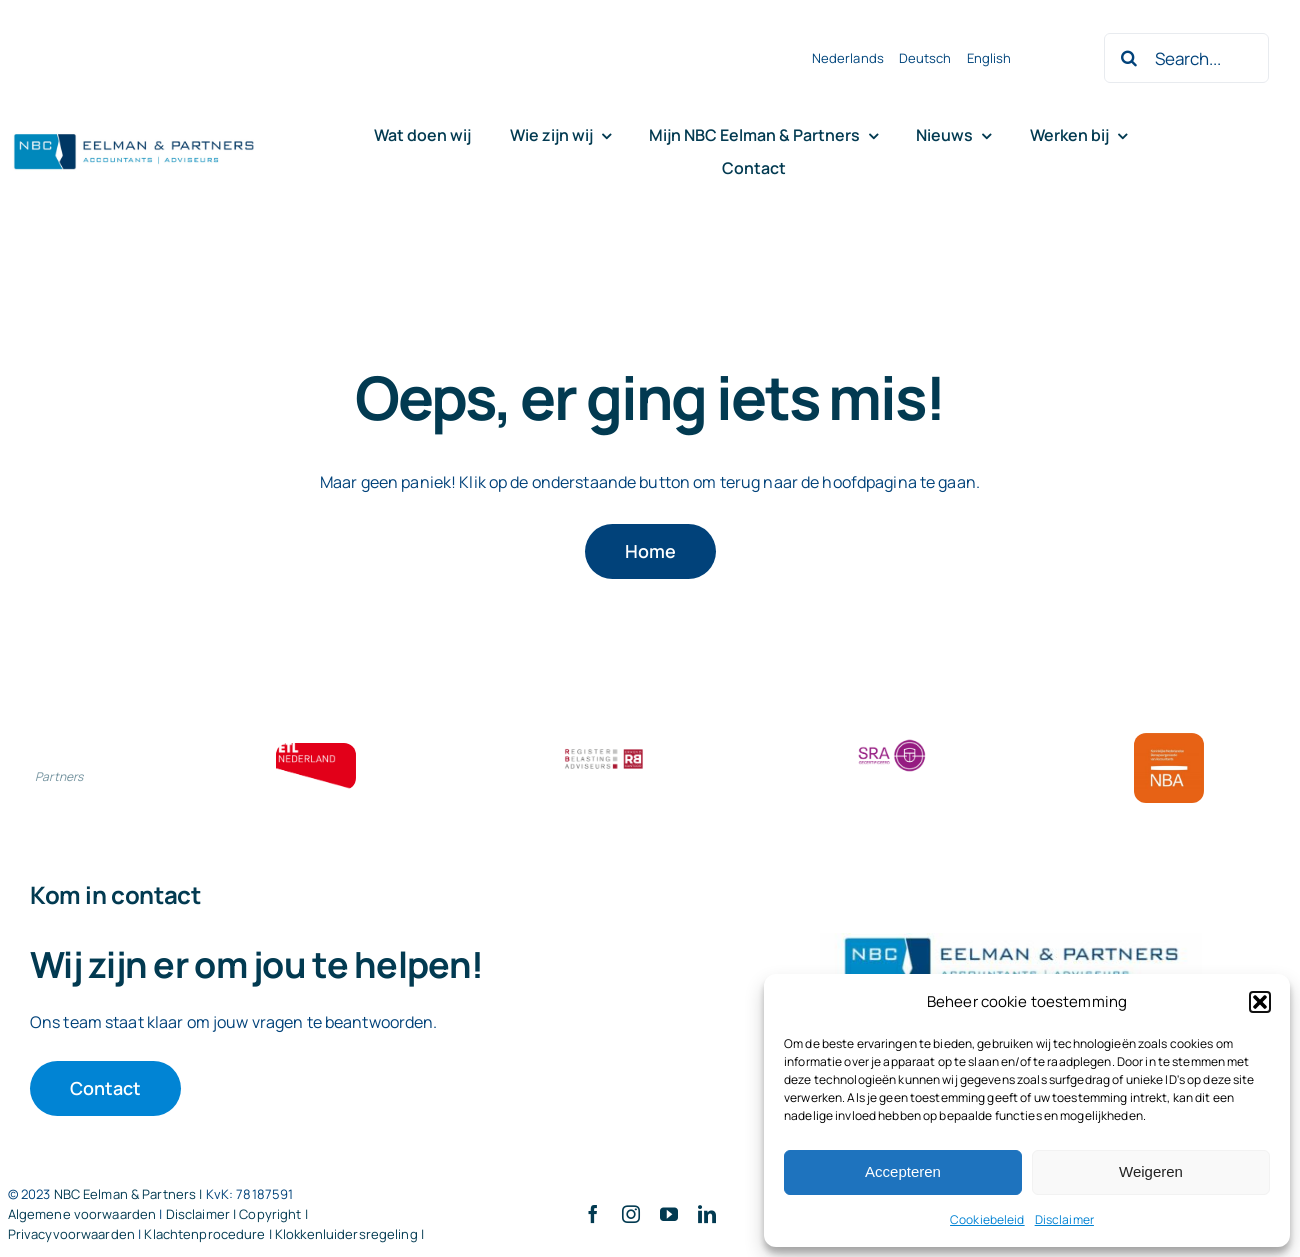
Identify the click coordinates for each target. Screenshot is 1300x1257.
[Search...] (1186, 58)
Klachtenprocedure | (209, 1234)
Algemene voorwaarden (82, 1214)
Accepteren (903, 1171)
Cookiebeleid (987, 1219)
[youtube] (669, 1214)
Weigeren (1151, 1171)
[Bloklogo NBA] (1169, 741)
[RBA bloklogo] (604, 751)
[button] (1260, 1002)
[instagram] (631, 1214)
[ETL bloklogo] (316, 751)
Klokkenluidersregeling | (349, 1234)
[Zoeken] (1129, 58)
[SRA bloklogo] (892, 741)
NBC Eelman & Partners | (130, 1194)
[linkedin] (707, 1214)
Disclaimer (1064, 1219)
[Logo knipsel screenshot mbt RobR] (134, 135)
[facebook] (593, 1214)
